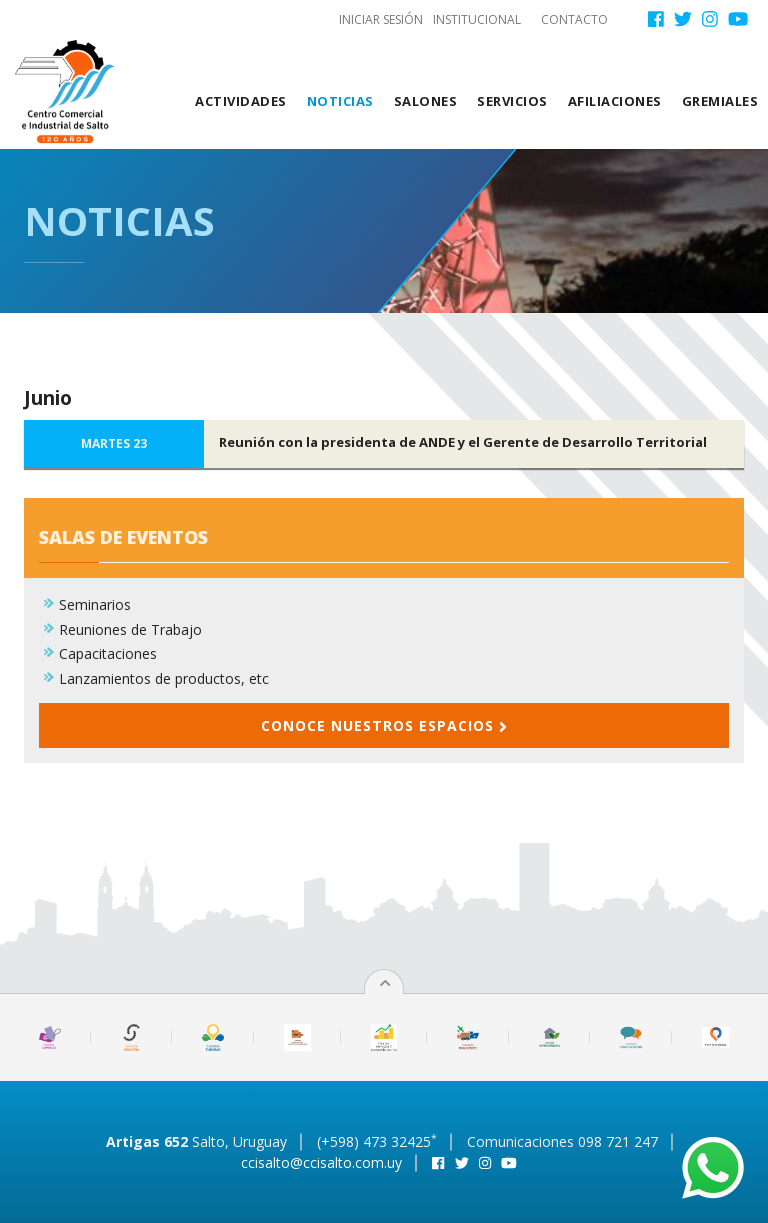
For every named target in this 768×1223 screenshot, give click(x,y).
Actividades (241, 101)
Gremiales (720, 101)
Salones (426, 101)
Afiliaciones (615, 101)
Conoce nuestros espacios (384, 725)
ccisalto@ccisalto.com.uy (321, 1162)
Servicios (512, 101)
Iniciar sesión (381, 19)
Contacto (574, 19)
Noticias (340, 101)
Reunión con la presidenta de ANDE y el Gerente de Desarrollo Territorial (463, 442)
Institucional (477, 19)
